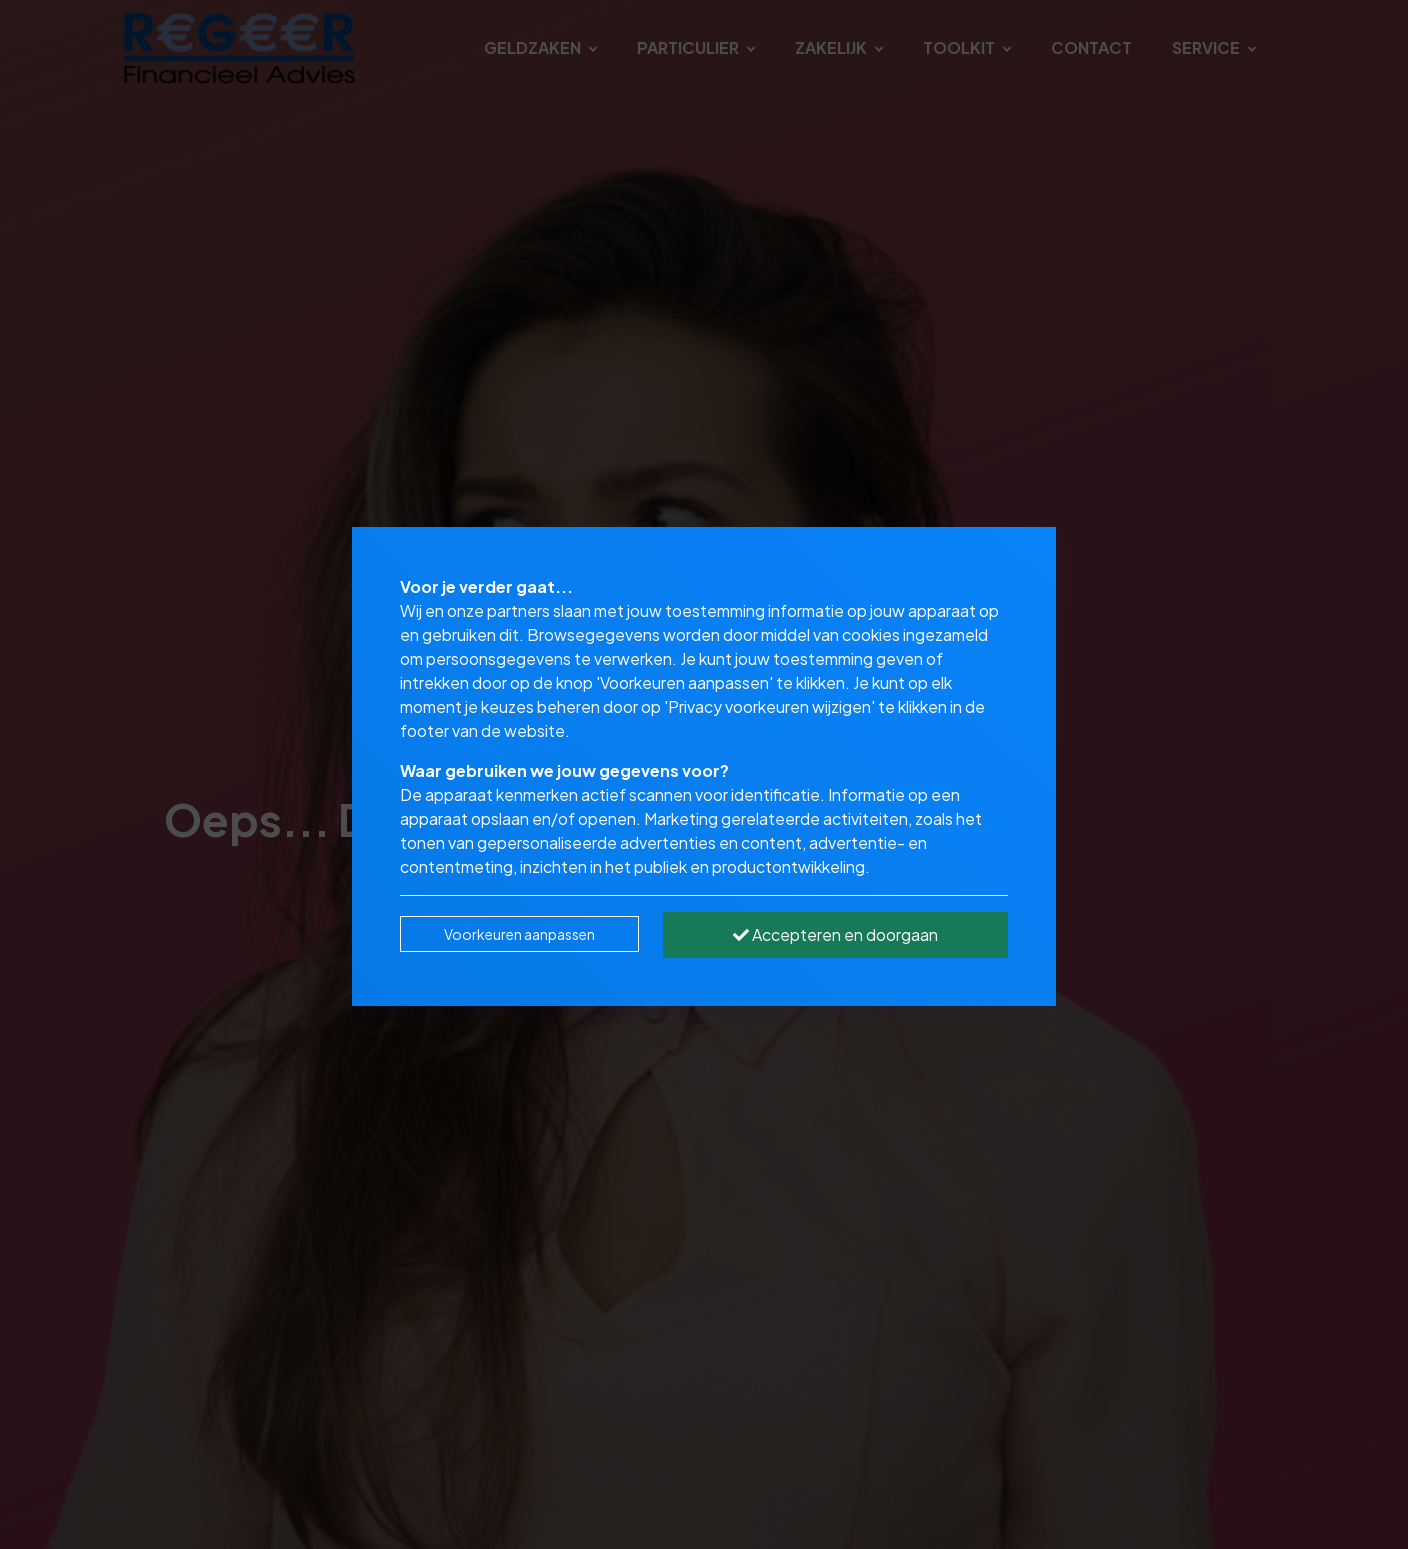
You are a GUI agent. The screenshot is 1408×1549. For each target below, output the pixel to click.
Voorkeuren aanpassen (519, 934)
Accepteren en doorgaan (835, 934)
